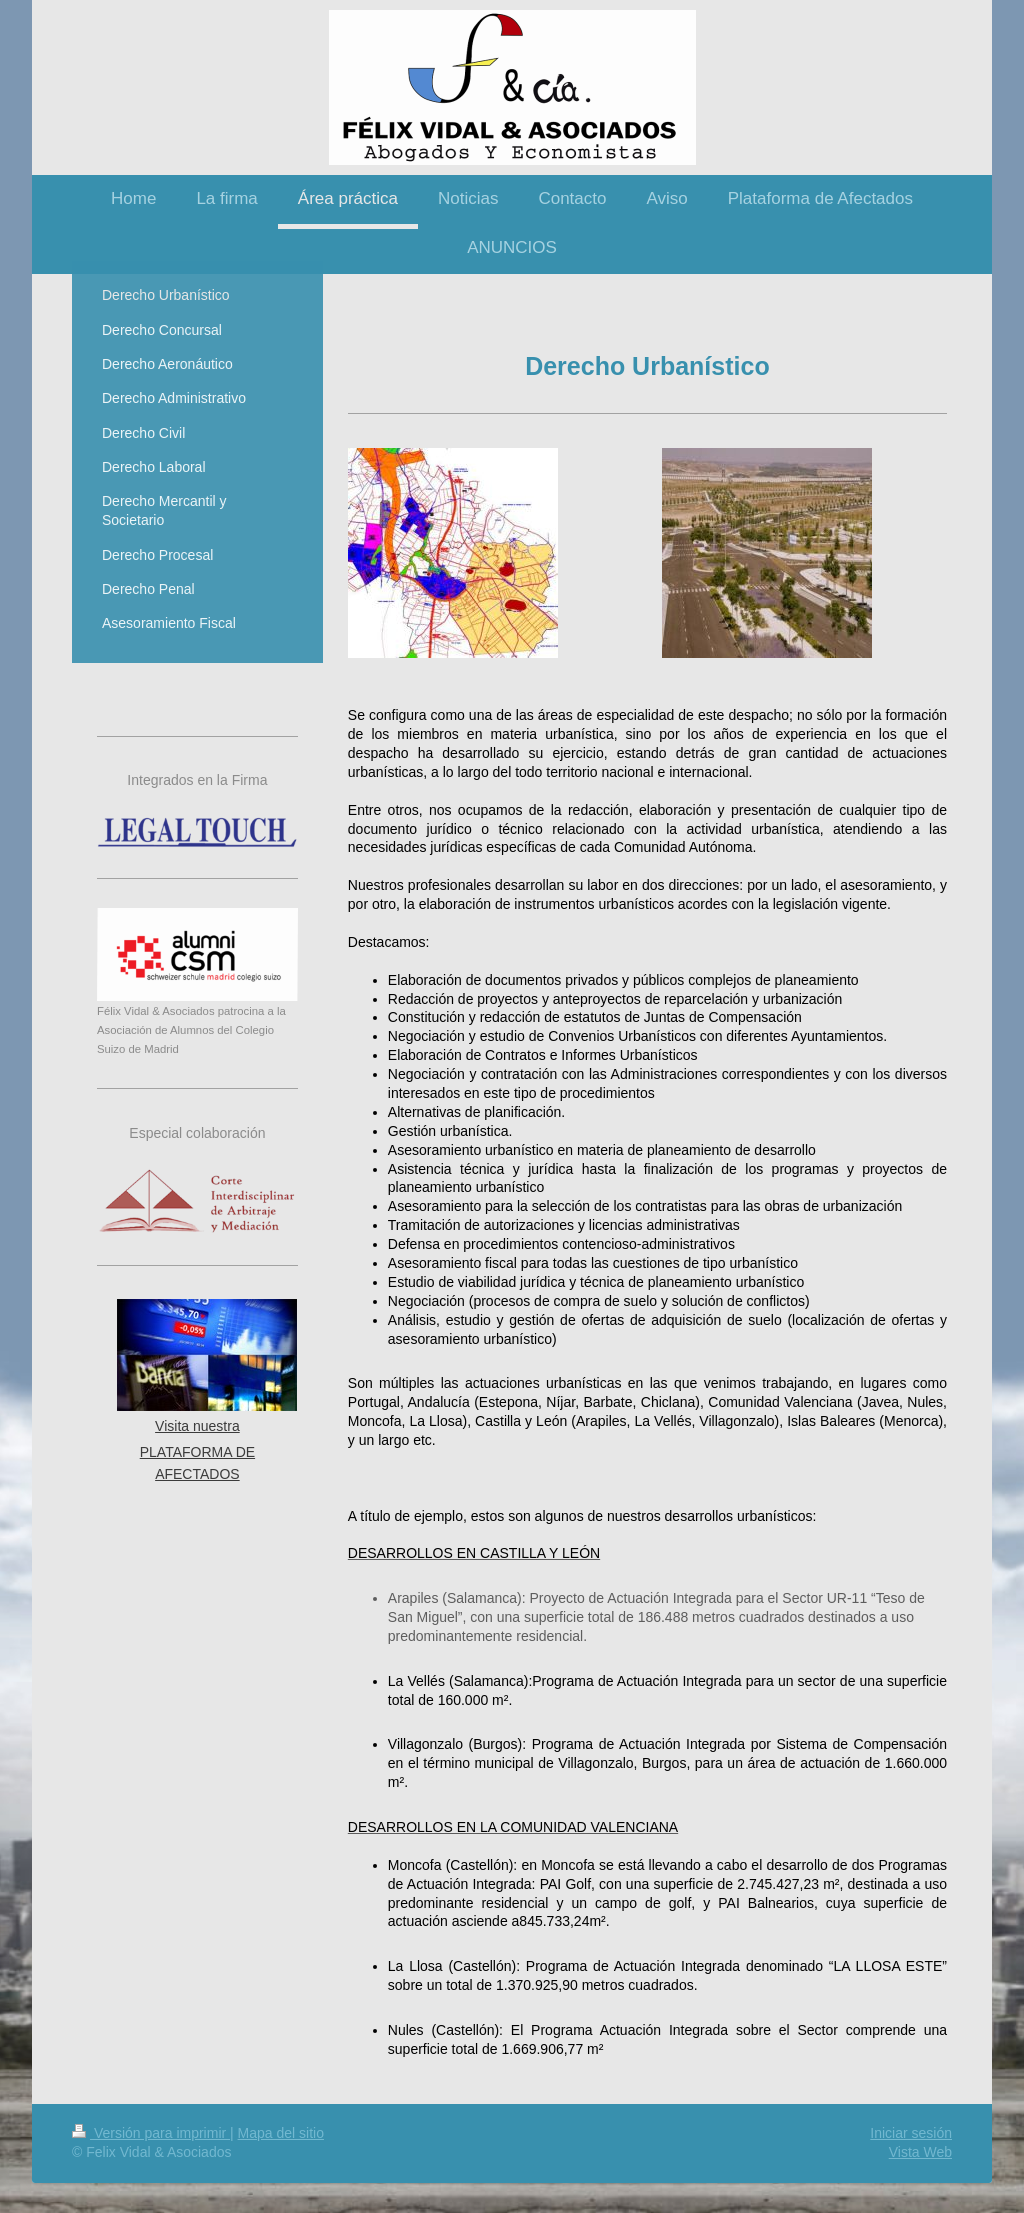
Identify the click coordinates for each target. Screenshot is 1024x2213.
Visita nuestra (197, 1426)
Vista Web (920, 2152)
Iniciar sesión (911, 2133)
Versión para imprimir (151, 2133)
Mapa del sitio (281, 2133)
